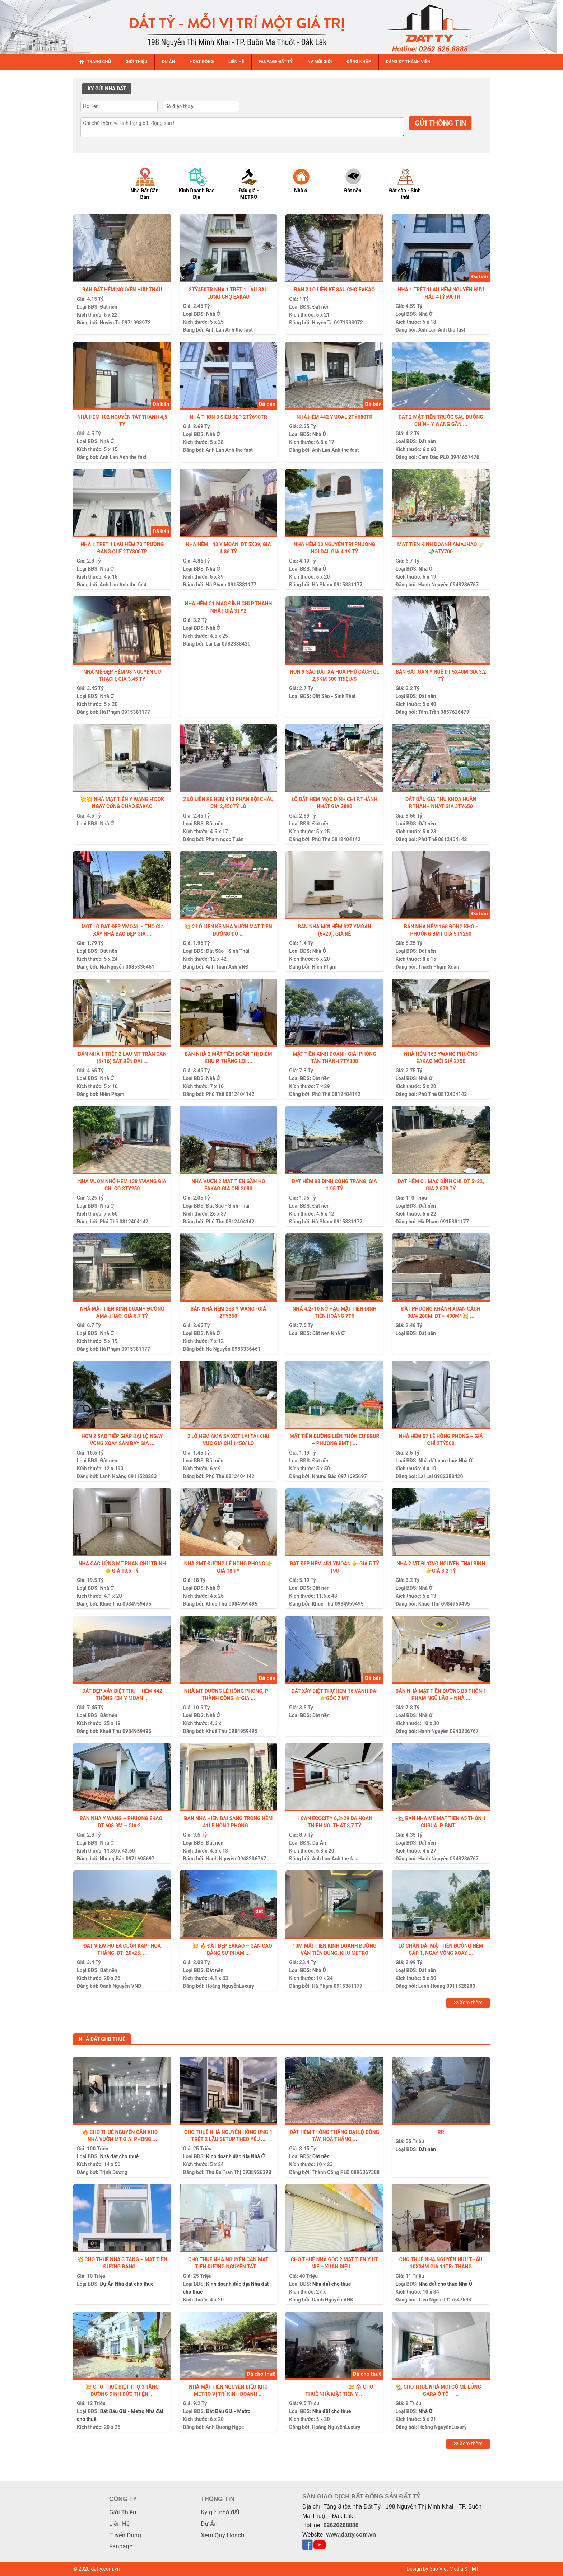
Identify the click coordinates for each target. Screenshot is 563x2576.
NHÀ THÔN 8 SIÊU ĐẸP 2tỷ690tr (228, 417)
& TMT (471, 2569)
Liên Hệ (119, 2523)
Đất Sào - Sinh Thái (333, 696)
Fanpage (120, 2546)
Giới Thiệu (122, 2512)
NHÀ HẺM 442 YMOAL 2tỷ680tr (335, 417)
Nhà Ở (213, 314)
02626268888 (341, 2525)
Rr (441, 2132)
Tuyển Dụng (125, 2535)
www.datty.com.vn (351, 2534)
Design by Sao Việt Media (434, 2569)
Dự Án (319, 1843)
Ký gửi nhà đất (220, 2512)
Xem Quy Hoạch (222, 2535)
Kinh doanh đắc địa (228, 2156)
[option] (151, 183)
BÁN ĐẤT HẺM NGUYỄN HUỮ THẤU (122, 289)
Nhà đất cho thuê (438, 1460)
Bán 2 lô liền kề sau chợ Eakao (334, 289)
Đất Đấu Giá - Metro (122, 2411)
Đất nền (108, 307)
